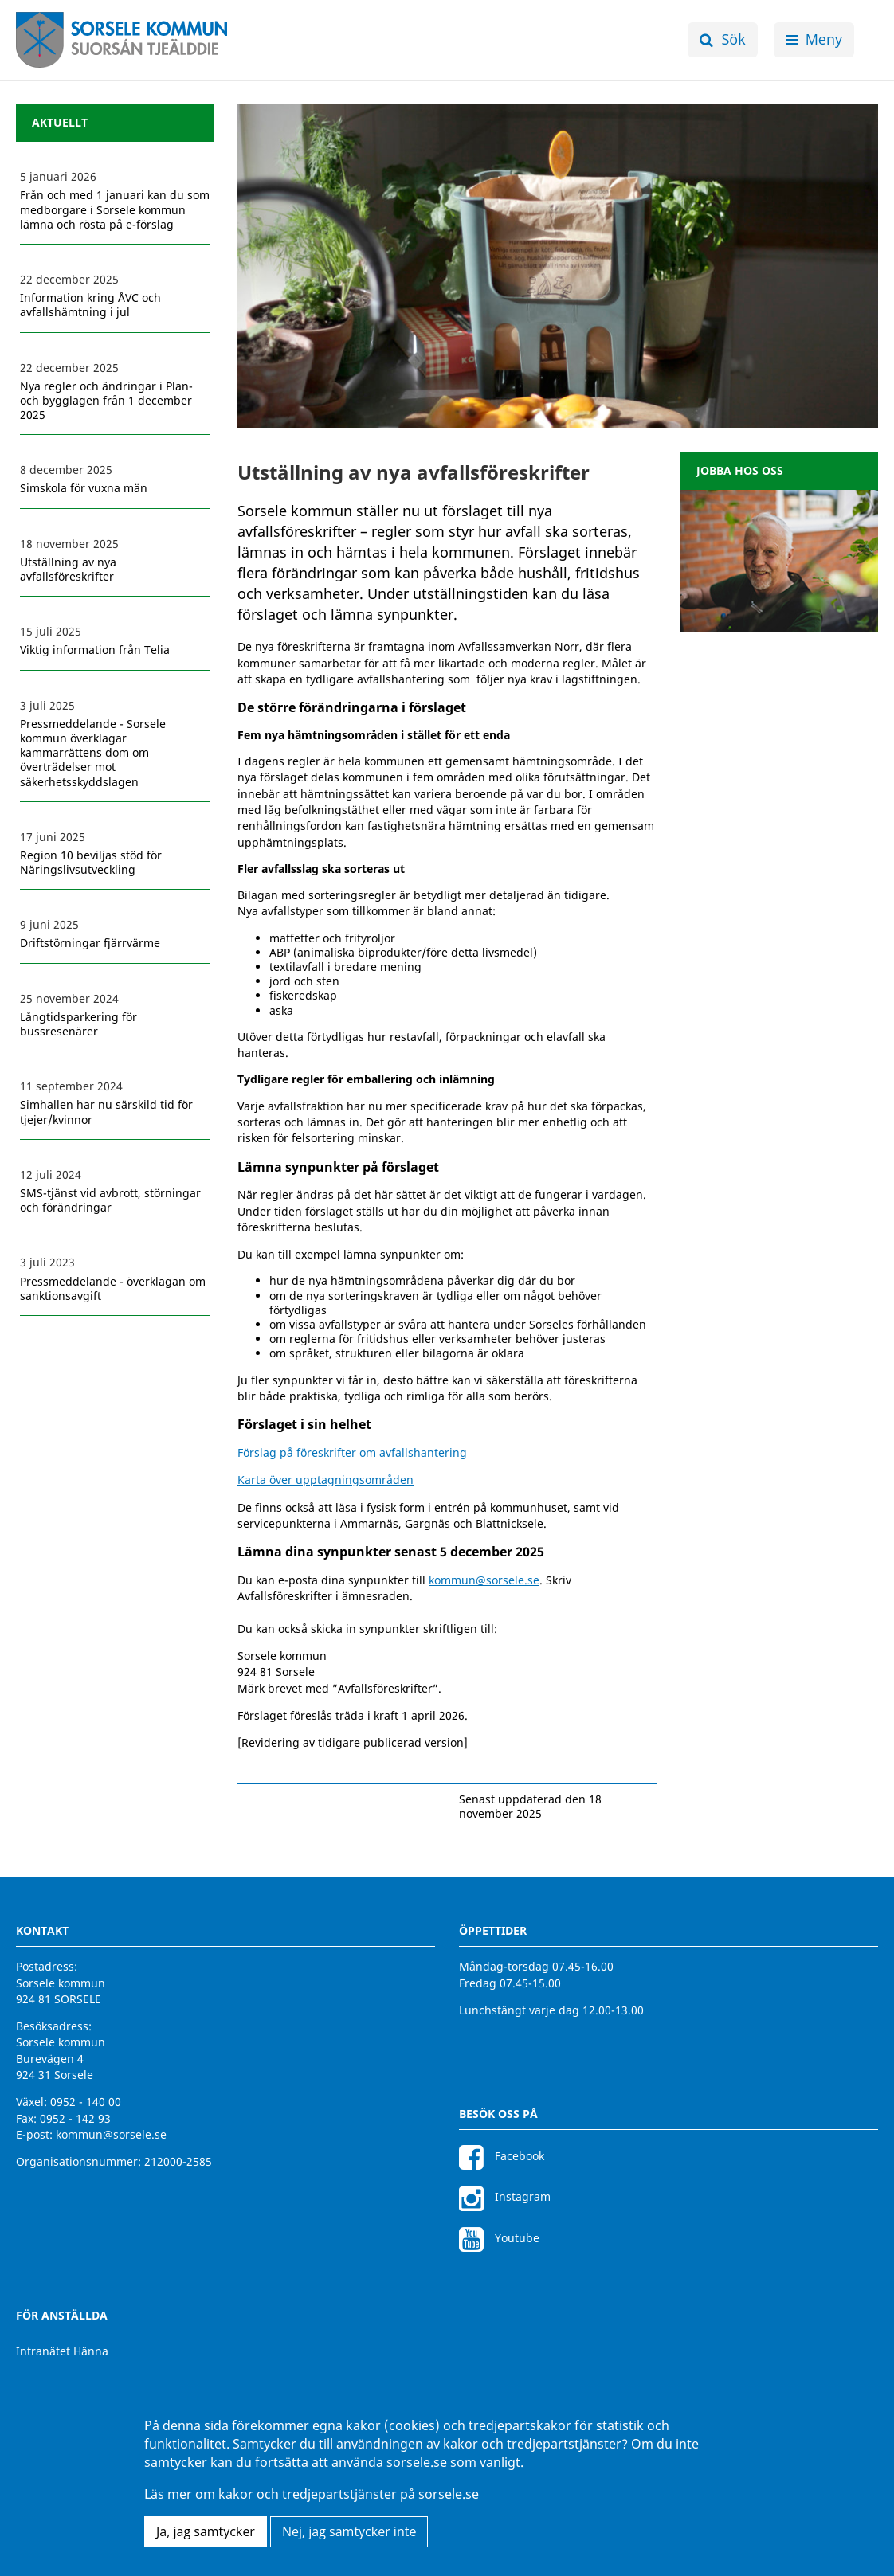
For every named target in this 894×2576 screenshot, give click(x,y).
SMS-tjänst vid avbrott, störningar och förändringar (110, 1200)
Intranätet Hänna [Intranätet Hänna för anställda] (62, 2351)
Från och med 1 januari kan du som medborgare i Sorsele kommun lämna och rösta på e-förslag (115, 209)
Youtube (499, 2237)
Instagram (505, 2196)
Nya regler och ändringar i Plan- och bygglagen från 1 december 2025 (106, 400)
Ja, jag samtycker (205, 2531)
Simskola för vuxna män (83, 488)
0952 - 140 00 (85, 2101)
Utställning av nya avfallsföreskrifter (68, 569)
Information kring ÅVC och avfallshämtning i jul (90, 305)
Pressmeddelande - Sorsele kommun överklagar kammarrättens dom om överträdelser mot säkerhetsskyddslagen (93, 753)
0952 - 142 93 (75, 2118)
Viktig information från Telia (95, 650)
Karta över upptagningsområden (325, 1479)
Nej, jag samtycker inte (349, 2531)
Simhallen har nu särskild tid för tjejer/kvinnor (106, 1112)
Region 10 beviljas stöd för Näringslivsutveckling (91, 862)
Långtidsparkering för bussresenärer (78, 1024)
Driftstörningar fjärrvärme (90, 943)
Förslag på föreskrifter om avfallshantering (352, 1452)
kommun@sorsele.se (484, 1579)
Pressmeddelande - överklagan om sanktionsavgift (113, 1288)
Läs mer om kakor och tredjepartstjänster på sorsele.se (311, 2494)
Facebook (501, 2155)
